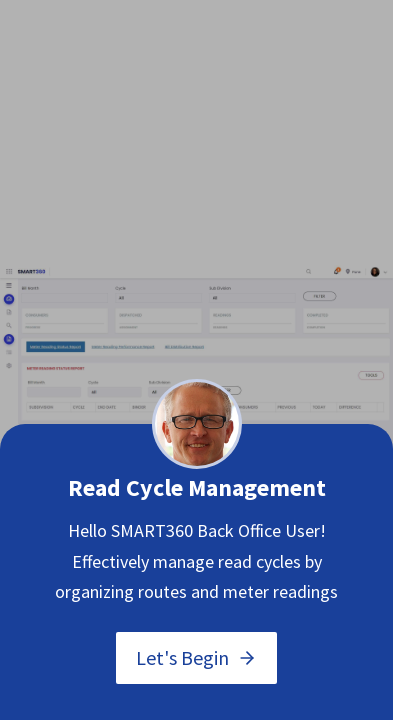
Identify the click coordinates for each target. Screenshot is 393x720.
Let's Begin (196, 657)
